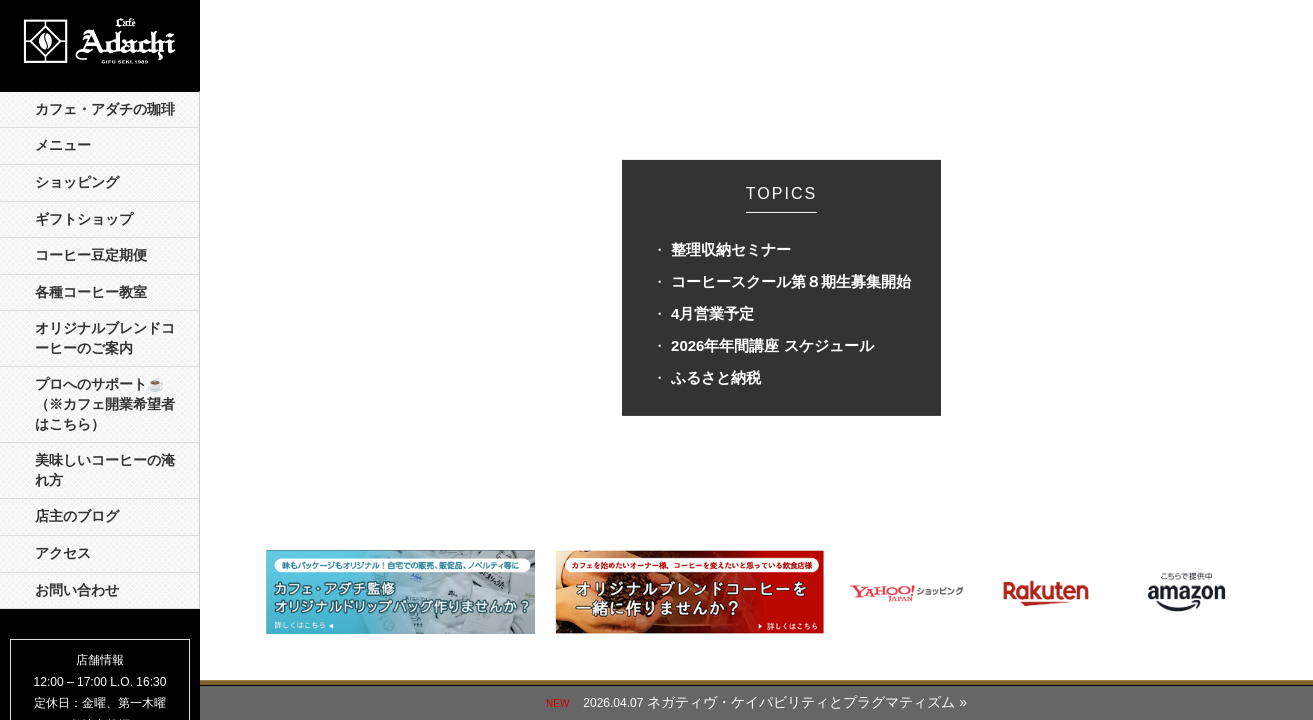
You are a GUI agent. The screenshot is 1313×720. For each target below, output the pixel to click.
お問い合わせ (77, 590)
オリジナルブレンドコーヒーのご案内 (105, 338)
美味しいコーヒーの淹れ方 (105, 470)
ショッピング (77, 182)
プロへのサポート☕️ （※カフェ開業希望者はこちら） (106, 404)
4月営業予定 (712, 313)
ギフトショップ (84, 219)
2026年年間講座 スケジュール (772, 345)
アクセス (63, 553)
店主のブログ (77, 516)
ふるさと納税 (716, 377)
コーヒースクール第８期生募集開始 (791, 281)
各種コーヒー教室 (91, 292)
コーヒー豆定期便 (91, 255)
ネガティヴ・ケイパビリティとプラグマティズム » (807, 702)
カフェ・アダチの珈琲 (105, 109)
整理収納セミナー (731, 249)
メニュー (63, 145)
